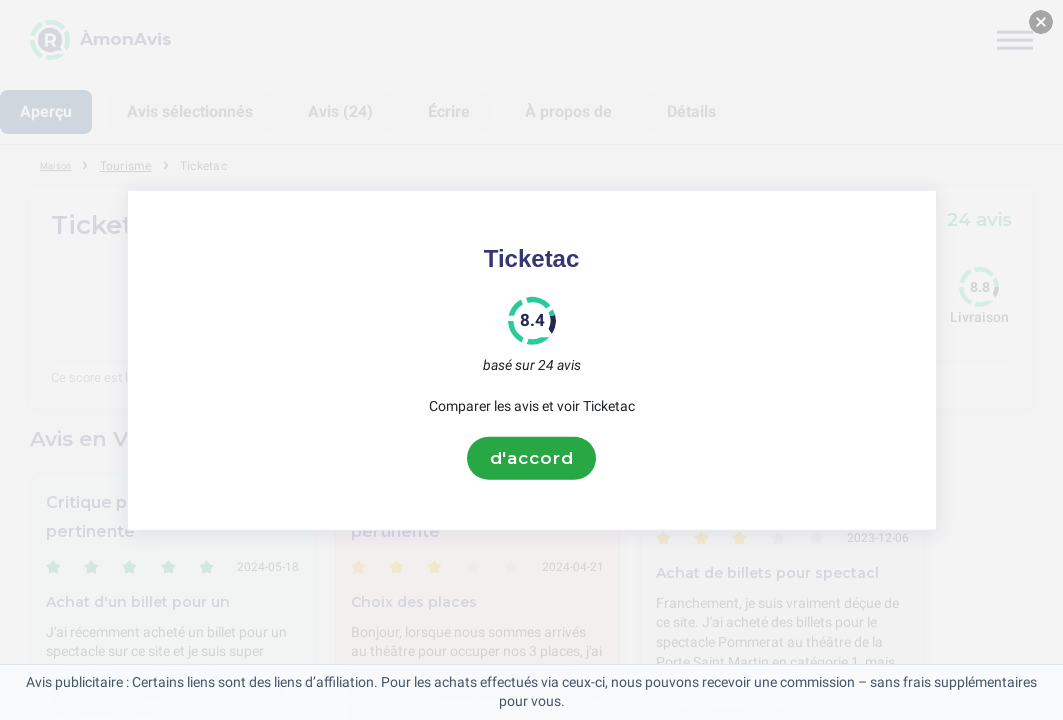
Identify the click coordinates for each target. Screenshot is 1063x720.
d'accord (532, 458)
